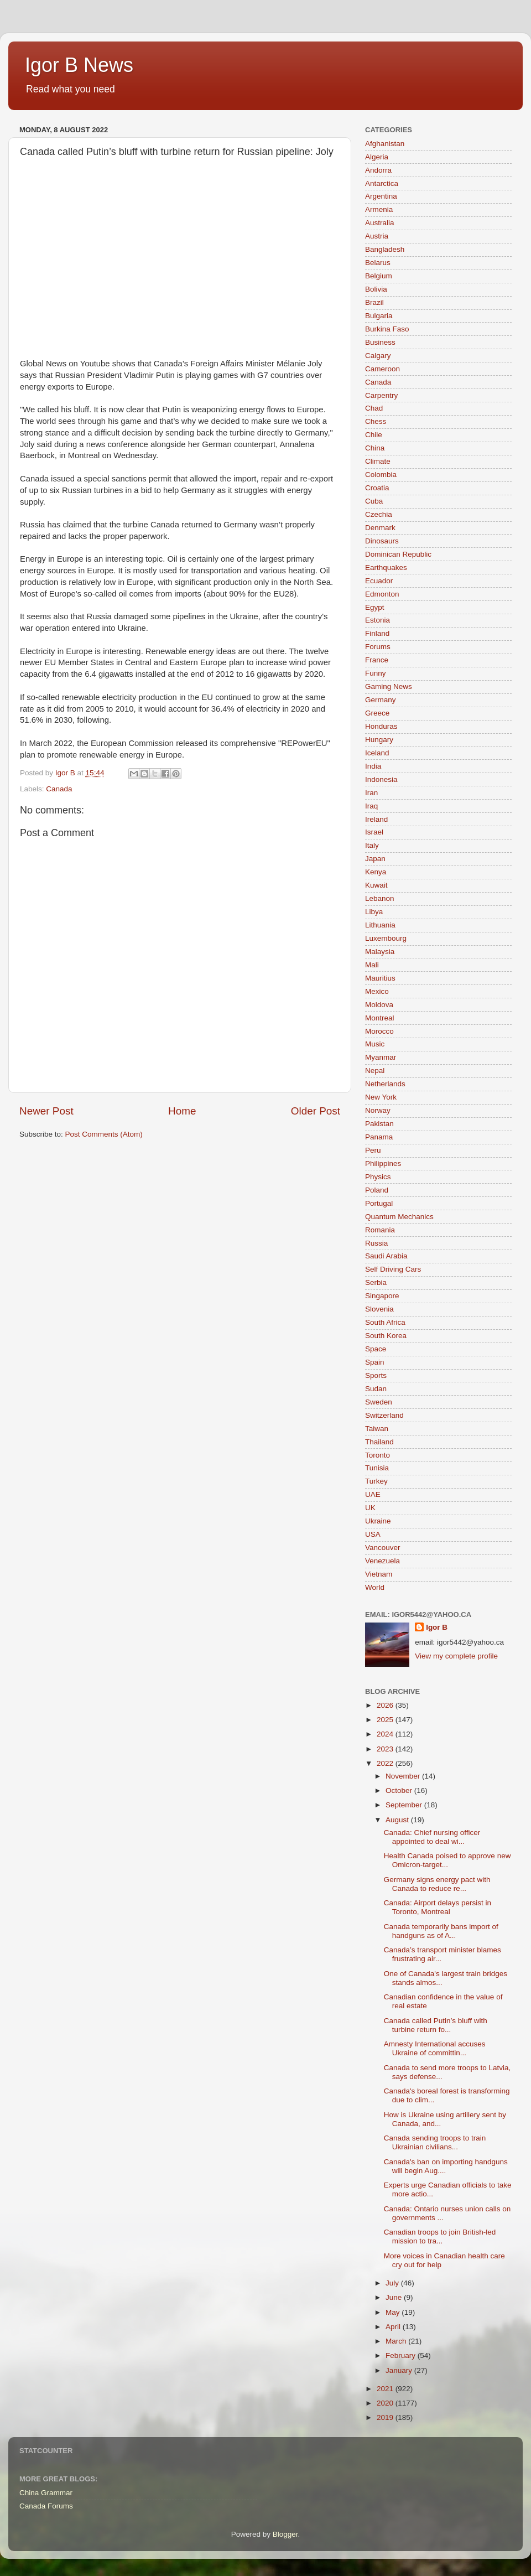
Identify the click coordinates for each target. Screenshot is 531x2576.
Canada (59, 789)
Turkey (376, 1481)
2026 (386, 1705)
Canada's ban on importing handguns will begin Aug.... (446, 2166)
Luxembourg (386, 938)
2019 (386, 2417)
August (398, 1820)
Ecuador (379, 581)
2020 (386, 2403)
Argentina (381, 196)
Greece (377, 713)
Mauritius (380, 978)
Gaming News (388, 686)
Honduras (381, 726)
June (395, 2297)
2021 (386, 2389)
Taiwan (376, 1428)
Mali (372, 965)
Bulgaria (379, 316)
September (405, 1805)
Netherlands (385, 1084)
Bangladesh (384, 249)
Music (374, 1044)
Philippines (383, 1163)
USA (373, 1534)
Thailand (379, 1442)
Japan (375, 858)
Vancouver (382, 1547)
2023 (386, 1749)
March (397, 2341)
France (376, 660)
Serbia (376, 1282)
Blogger (285, 2534)
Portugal (379, 1203)
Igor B (436, 1627)
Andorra (378, 170)
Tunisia (377, 1468)
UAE (373, 1494)
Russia (376, 1243)
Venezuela (382, 1561)
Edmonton (382, 594)
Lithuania (380, 925)
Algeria (376, 157)
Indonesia (381, 779)
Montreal (379, 1018)
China (374, 448)
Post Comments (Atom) (104, 1134)
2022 (386, 1763)
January (400, 2370)
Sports (376, 1375)
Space (375, 1349)
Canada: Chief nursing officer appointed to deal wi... (432, 1837)
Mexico (377, 991)
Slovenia (379, 1309)
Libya (374, 912)
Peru (373, 1150)
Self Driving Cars (393, 1269)
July (393, 2283)
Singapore (382, 1296)
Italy (372, 845)
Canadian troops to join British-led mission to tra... (440, 2236)
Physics (378, 1177)
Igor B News (79, 65)
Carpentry (381, 395)
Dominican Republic (398, 554)
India (373, 766)
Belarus (378, 262)
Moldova (379, 1005)
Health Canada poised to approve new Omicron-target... (447, 1860)
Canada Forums (46, 2506)
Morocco (379, 1031)
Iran (371, 793)
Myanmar (380, 1057)
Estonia (377, 620)
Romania (380, 1230)
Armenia (379, 209)
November (404, 1776)
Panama (379, 1137)
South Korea (386, 1335)
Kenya (375, 872)
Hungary (379, 739)
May (394, 2312)
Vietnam (378, 1574)
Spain (374, 1362)
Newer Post (46, 1111)
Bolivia (376, 289)
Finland (377, 633)
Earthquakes (386, 567)
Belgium (378, 276)
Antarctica (381, 183)
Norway (378, 1110)
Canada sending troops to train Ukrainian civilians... (435, 2142)
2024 (386, 1734)
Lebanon (379, 898)
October (400, 1790)
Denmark (380, 528)
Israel (374, 832)
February (402, 2355)
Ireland (376, 819)
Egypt (374, 607)
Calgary (378, 355)
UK (370, 1508)
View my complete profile (456, 1656)
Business (380, 342)
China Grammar (45, 2493)
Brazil (374, 302)
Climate (378, 461)
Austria (376, 236)
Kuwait (376, 885)
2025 (386, 1719)
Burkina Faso (387, 329)
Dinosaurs (382, 541)
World (374, 1587)
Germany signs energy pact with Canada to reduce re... (437, 1884)
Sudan (376, 1389)
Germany (380, 700)
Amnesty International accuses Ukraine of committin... (435, 2048)
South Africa (385, 1322)
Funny (375, 673)
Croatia (377, 488)
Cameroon (382, 369)
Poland (376, 1190)
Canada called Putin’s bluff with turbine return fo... (435, 2025)
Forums (378, 646)
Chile (373, 435)
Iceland (377, 753)
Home (182, 1111)
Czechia (378, 514)
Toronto (377, 1455)
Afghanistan (384, 143)
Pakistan (379, 1123)
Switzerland (384, 1415)
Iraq (371, 806)
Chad (374, 408)
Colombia (381, 474)
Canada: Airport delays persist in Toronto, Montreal (437, 1907)
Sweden (378, 1402)
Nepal (374, 1070)
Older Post (315, 1111)
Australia (379, 223)
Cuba (374, 501)
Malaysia (379, 951)
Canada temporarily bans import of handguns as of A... (441, 1931)
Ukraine (378, 1521)
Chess (375, 421)
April (394, 2327)
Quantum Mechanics (399, 1216)
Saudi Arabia (386, 1256)
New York (381, 1097)
